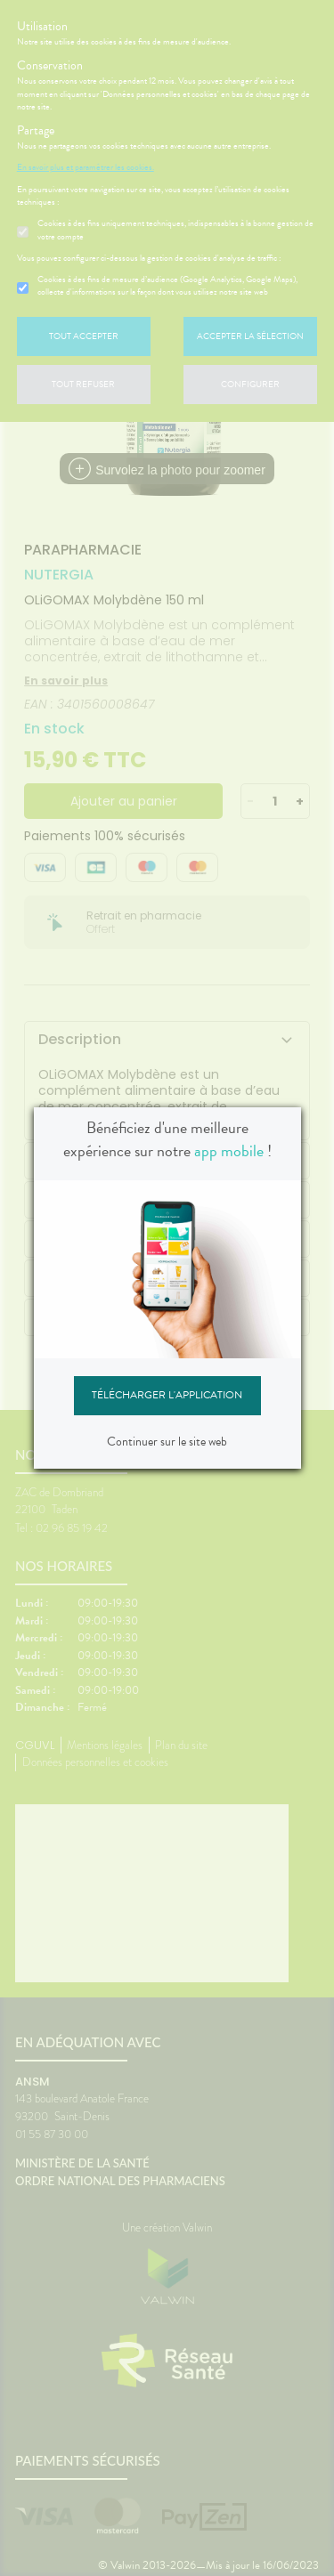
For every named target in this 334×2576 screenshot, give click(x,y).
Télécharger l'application (167, 1395)
